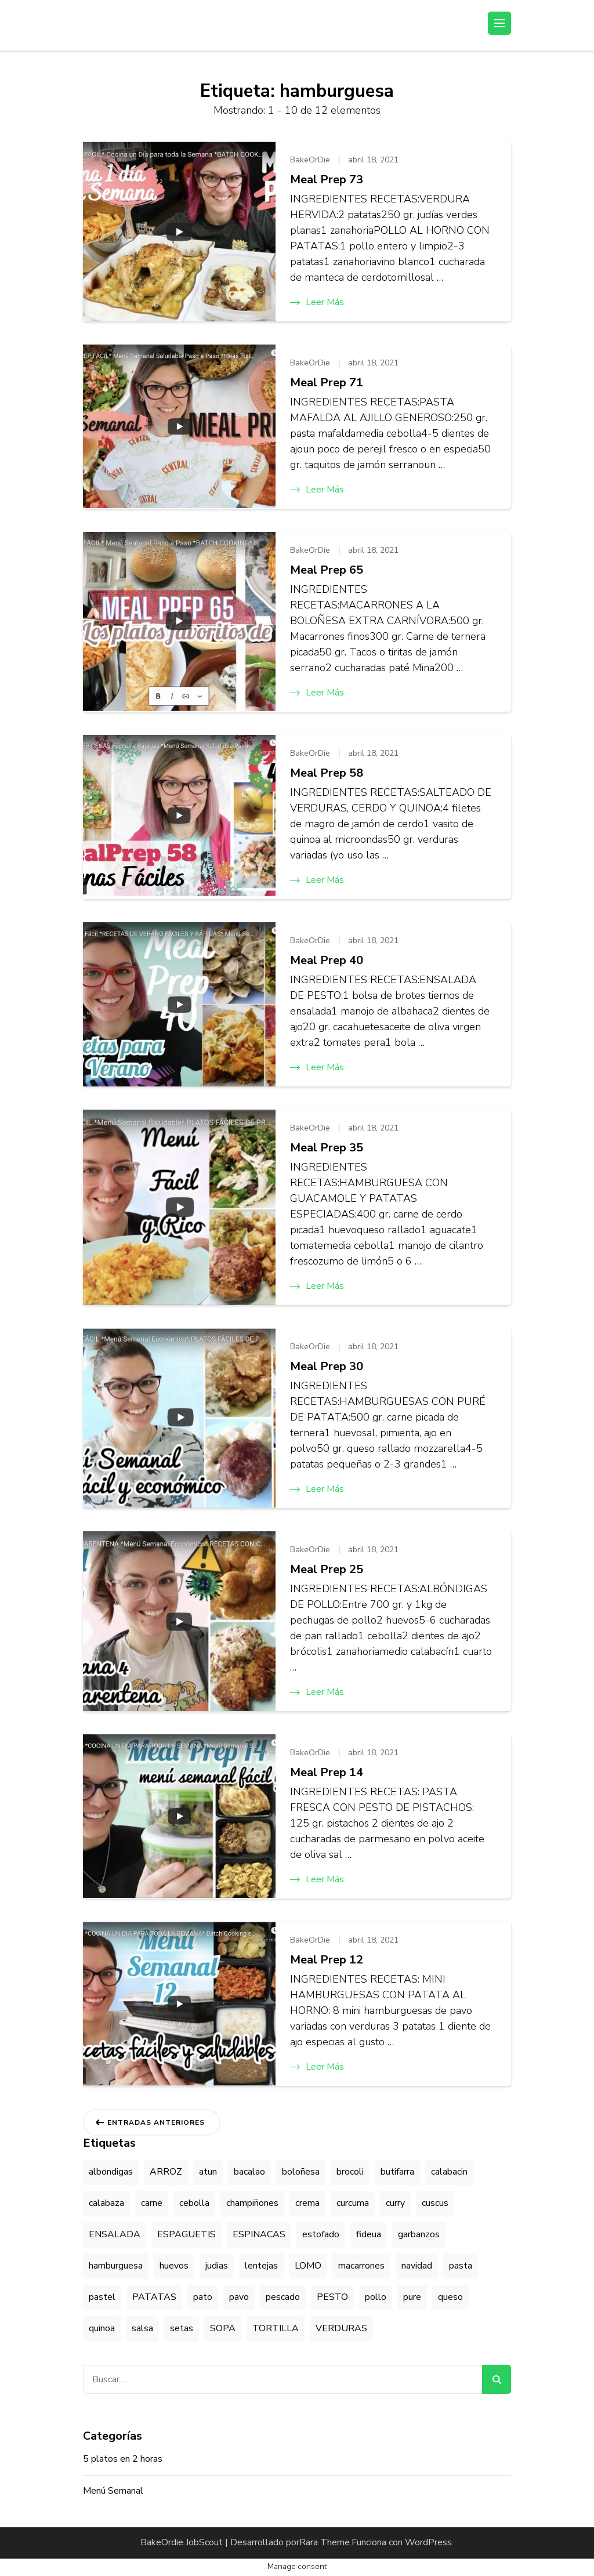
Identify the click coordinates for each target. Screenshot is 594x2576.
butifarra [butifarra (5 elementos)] (397, 2171)
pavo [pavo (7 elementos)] (239, 2297)
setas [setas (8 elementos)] (181, 2328)
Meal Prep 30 (326, 1366)
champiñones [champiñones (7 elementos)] (252, 2203)
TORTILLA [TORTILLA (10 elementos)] (275, 2328)
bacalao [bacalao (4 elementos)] (249, 2171)
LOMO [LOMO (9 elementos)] (308, 2265)
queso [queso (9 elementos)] (450, 2297)
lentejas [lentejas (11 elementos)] (261, 2265)
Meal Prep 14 (326, 1772)
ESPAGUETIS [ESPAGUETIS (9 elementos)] (186, 2234)
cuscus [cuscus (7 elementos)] (435, 2203)
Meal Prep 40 (326, 960)
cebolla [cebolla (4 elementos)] (194, 2203)
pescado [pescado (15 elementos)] (283, 2297)
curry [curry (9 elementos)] (395, 2203)
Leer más (317, 302)
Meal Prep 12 (326, 1960)
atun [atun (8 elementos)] (208, 2171)
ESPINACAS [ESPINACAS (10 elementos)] (259, 2234)
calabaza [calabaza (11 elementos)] (106, 2203)
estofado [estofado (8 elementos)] (320, 2234)
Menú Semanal (113, 2490)
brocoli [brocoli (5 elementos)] (350, 2171)
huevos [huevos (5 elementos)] (174, 2265)
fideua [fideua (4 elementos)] (368, 2234)
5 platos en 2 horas (122, 2458)
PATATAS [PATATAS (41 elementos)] (154, 2297)
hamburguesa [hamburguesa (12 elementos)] (116, 2265)
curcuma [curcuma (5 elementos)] (352, 2203)
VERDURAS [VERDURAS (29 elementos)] (341, 2328)
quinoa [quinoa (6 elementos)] (102, 2328)
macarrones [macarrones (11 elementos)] (361, 2265)
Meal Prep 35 (326, 1147)
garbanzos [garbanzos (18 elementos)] (419, 2234)
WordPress (428, 2542)
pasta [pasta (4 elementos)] (460, 2265)
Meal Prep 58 (326, 773)
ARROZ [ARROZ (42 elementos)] (166, 2171)
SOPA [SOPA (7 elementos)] (223, 2328)
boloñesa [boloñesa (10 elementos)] (301, 2171)
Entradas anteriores (156, 2122)
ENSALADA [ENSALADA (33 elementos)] (114, 2234)
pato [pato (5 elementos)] (202, 2297)
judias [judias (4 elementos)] (216, 2265)
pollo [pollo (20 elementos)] (375, 2297)
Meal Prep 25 (326, 1569)
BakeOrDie (310, 159)
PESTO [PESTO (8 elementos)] (332, 2297)
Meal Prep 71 (326, 382)
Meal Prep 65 (326, 570)
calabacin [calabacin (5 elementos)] (449, 2171)
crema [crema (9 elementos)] (307, 2203)
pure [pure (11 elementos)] (412, 2297)
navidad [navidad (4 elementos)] (416, 2265)
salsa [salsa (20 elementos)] (142, 2328)
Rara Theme (324, 2542)
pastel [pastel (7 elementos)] (102, 2297)
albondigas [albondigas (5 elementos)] (111, 2171)
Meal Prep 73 (326, 179)
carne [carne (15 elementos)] (151, 2203)
